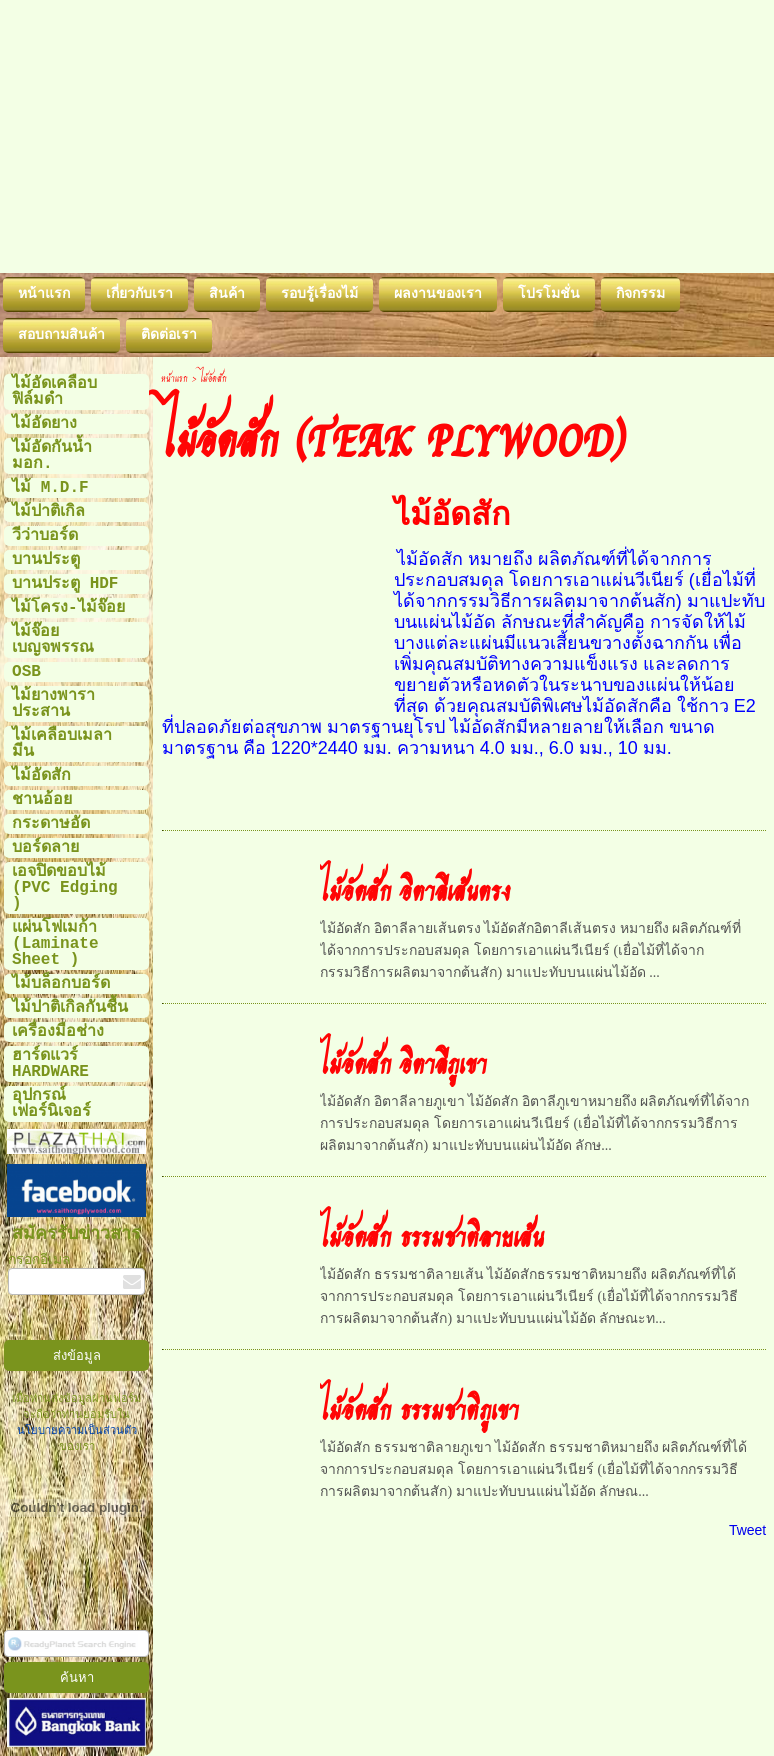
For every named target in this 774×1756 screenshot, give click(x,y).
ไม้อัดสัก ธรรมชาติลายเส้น (432, 1235)
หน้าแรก (174, 377)
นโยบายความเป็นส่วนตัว (77, 1431)
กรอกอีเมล (39, 1260)
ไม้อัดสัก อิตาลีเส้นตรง (415, 889)
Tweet (747, 1530)
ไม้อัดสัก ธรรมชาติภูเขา (419, 1408)
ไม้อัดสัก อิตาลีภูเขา (403, 1062)
